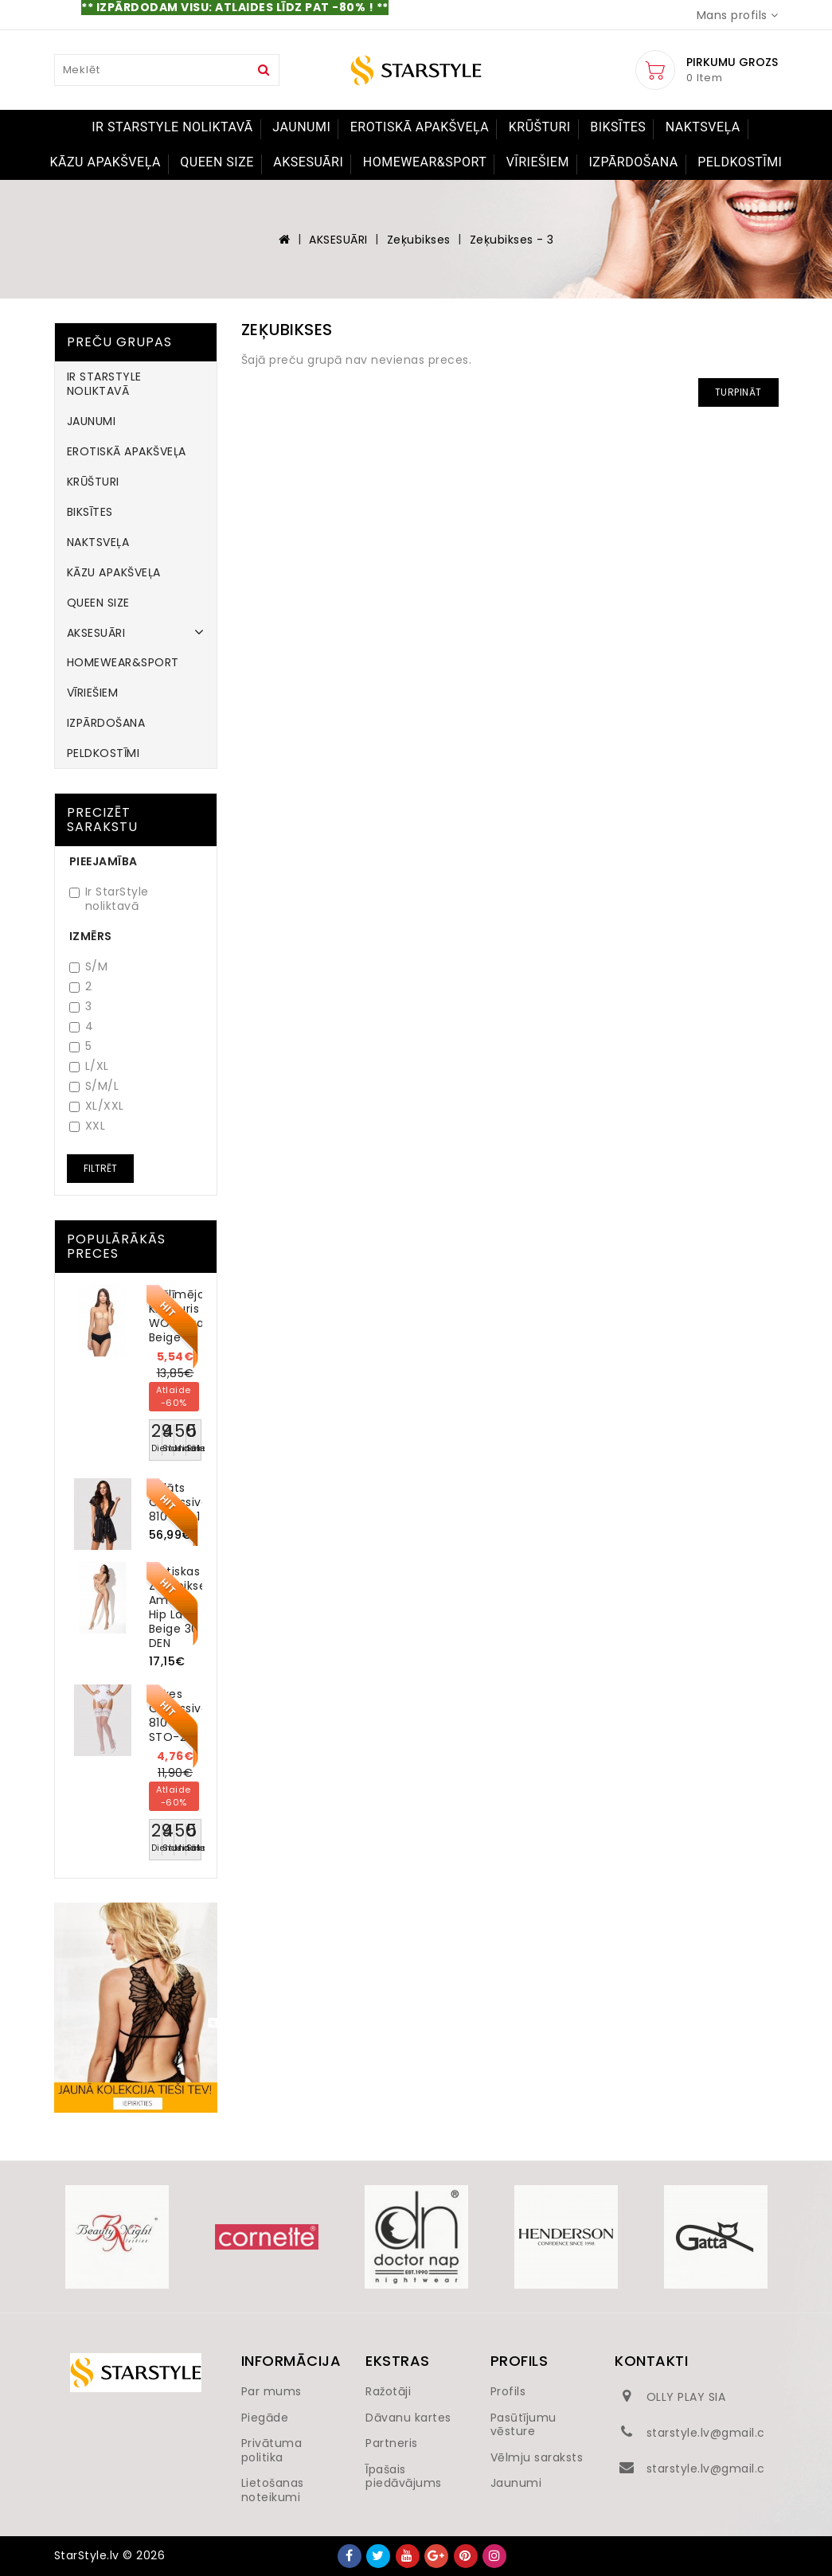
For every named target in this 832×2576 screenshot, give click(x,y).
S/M (88, 966)
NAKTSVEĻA (703, 127)
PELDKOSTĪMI (739, 162)
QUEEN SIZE (216, 162)
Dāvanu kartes (408, 2418)
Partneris (391, 2443)
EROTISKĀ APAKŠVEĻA (420, 127)
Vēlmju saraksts (537, 2457)
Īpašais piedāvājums (403, 2476)
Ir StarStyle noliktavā (109, 898)
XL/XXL (96, 1106)
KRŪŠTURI (540, 127)
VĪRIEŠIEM (537, 162)
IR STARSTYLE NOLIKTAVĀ (172, 127)
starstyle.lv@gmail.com (715, 2433)
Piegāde (265, 2418)
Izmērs (90, 936)
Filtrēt (100, 1168)
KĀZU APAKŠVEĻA (105, 162)
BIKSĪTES (618, 127)
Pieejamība (103, 861)
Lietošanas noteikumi (272, 2490)
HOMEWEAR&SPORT (424, 162)
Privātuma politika (272, 2450)
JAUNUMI (301, 127)
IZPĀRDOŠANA (633, 162)
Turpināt (738, 392)
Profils (508, 2391)
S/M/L (94, 1086)
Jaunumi (516, 2483)
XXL (87, 1126)
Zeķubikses (419, 240)
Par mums (271, 2391)
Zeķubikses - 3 (512, 240)
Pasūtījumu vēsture (523, 2425)
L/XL (89, 1066)
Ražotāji (388, 2391)
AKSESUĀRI (308, 162)
